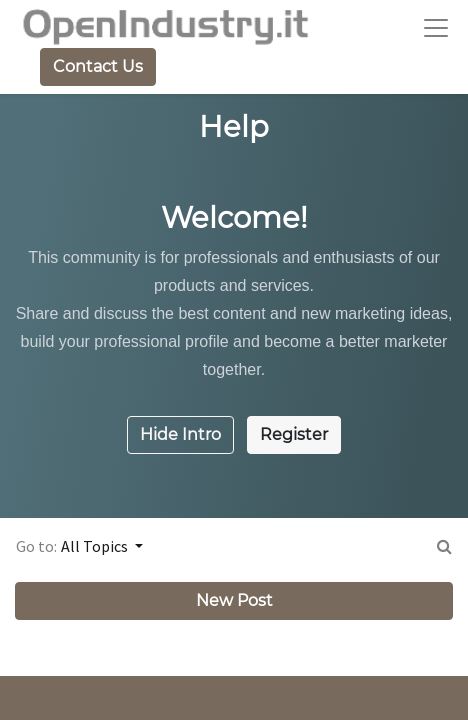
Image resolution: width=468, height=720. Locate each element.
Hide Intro (180, 434)
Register (294, 434)
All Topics (96, 546)
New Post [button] (234, 600)
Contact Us (98, 66)
